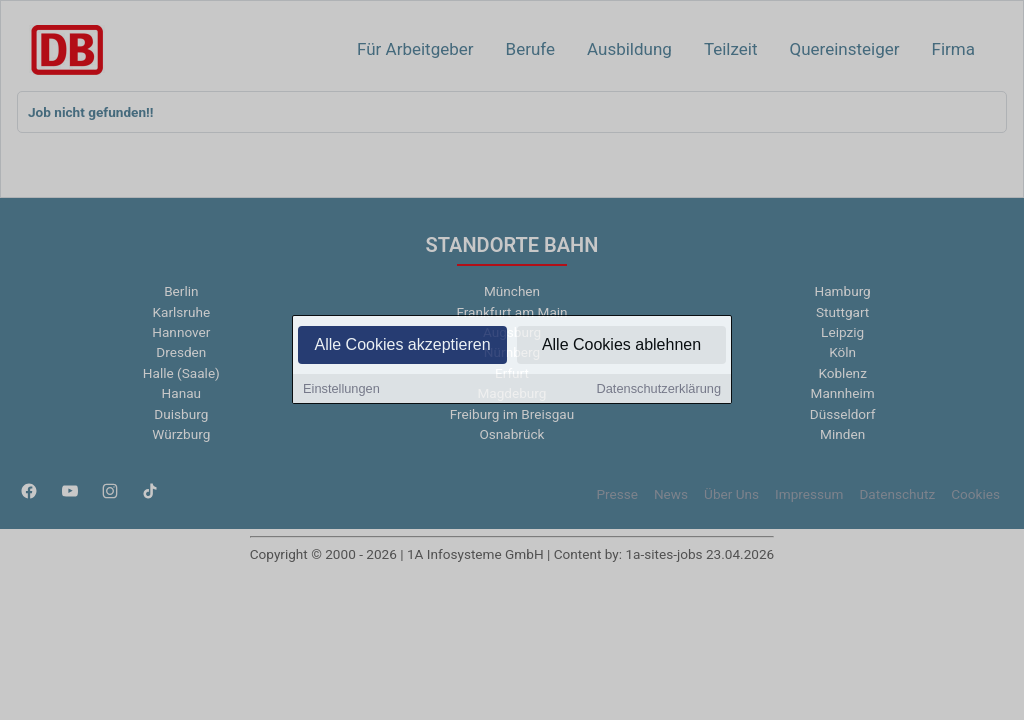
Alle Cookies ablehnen (621, 346)
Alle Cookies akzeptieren (402, 346)
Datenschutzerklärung (659, 390)
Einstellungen (341, 390)
